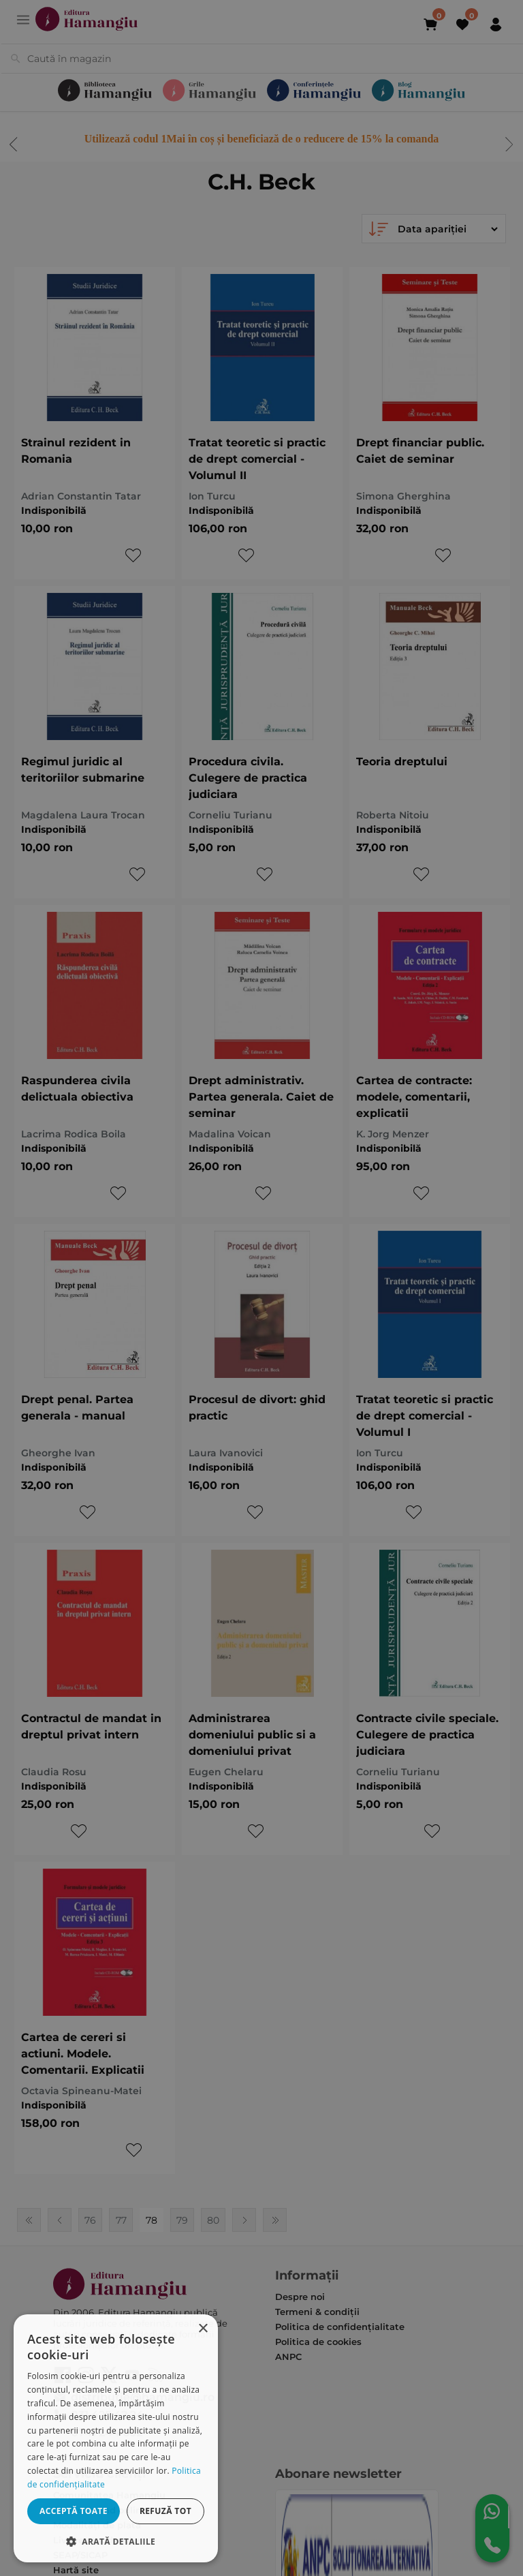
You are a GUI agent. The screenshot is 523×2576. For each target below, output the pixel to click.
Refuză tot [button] (165, 2511)
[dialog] (116, 2438)
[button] (115, 2541)
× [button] (202, 2329)
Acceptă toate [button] (73, 2511)
